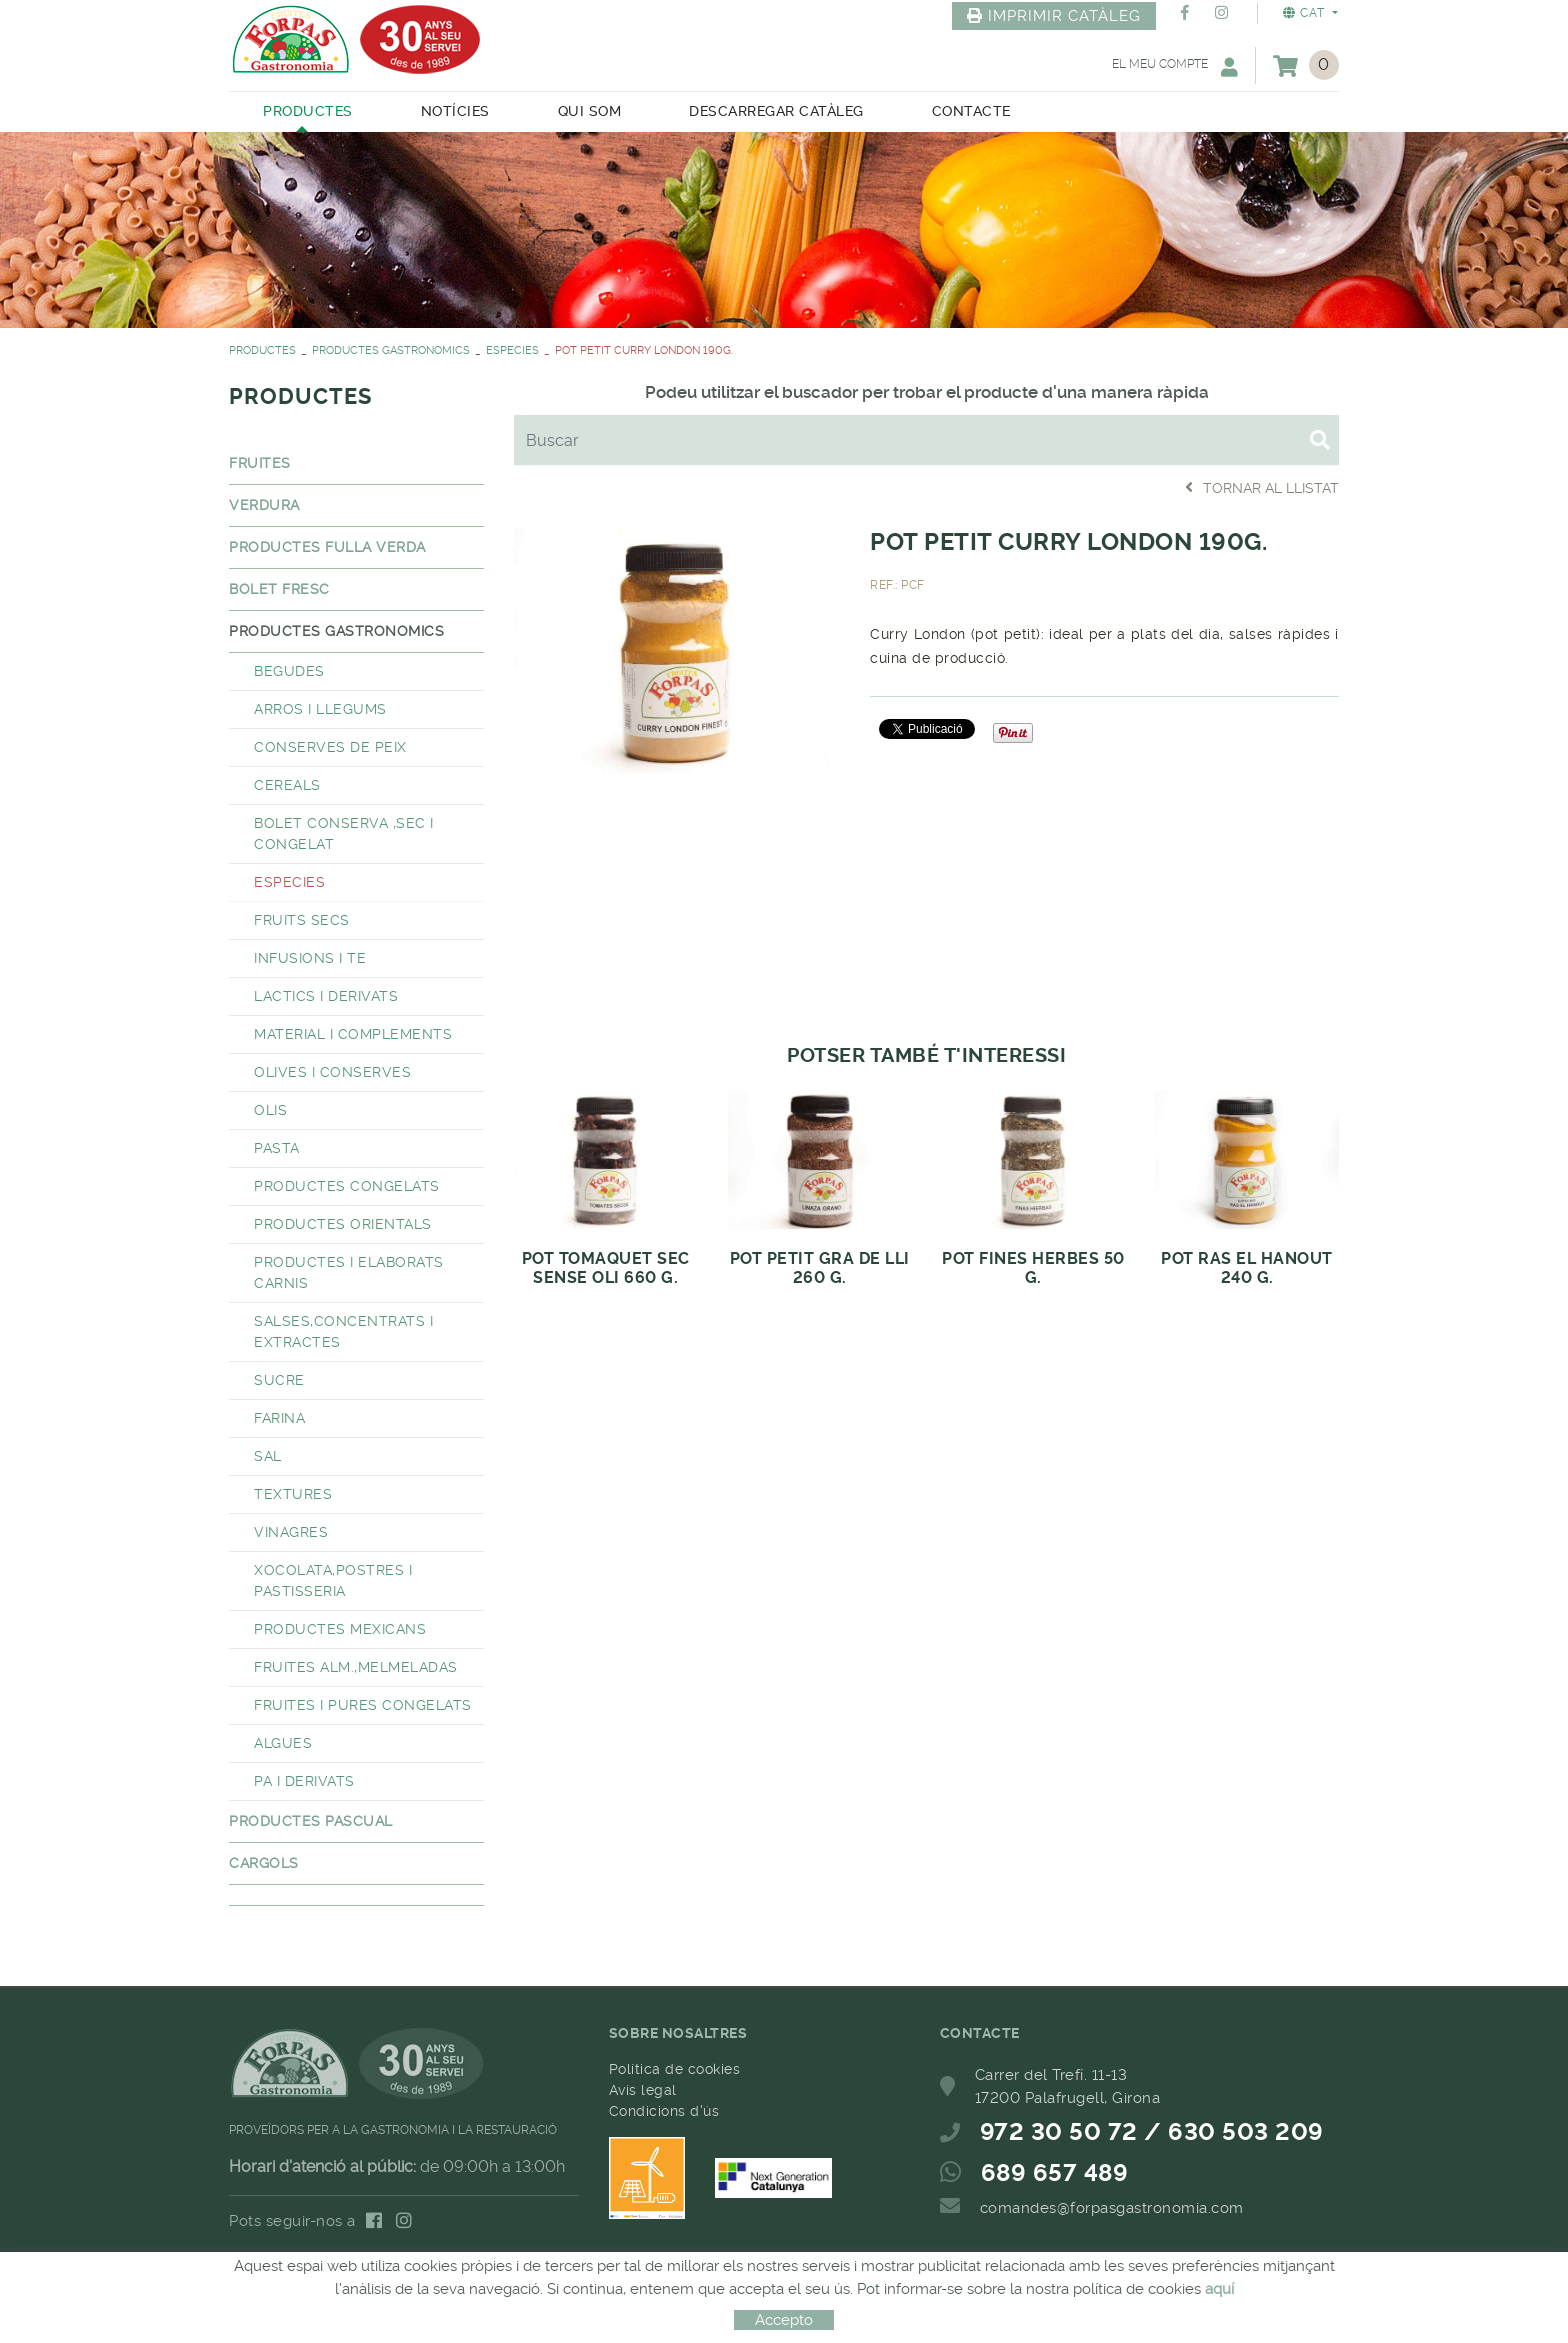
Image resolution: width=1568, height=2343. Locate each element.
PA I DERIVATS (304, 1781)
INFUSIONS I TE (310, 958)
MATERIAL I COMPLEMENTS (353, 1034)
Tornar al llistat (1262, 487)
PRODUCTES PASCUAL (311, 1821)
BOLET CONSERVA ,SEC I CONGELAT (344, 833)
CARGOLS (264, 1863)
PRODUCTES (262, 350)
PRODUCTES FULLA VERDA (327, 547)
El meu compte (1175, 66)
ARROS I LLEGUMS (320, 709)
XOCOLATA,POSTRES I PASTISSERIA (333, 1580)
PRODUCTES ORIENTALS (343, 1224)
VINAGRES (291, 1532)
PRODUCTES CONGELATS (347, 1186)
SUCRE (279, 1380)
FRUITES (260, 463)
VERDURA (264, 505)
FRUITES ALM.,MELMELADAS (356, 1667)
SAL (268, 1456)
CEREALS (287, 785)
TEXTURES (293, 1494)
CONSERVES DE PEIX (330, 747)
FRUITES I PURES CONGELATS (363, 1705)
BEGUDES (289, 671)
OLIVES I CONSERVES (332, 1072)
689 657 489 (1055, 2173)
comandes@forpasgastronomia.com (1112, 2208)
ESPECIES (512, 350)
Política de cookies (675, 2069)
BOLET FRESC (279, 589)
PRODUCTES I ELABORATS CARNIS (349, 1272)
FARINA (279, 1418)
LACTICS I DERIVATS (326, 996)
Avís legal (643, 2090)
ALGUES (283, 1743)
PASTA (277, 1148)
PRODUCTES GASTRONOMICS (391, 350)
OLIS (270, 1110)
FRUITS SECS (302, 920)
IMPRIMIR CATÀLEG (1054, 16)
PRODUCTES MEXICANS (340, 1629)
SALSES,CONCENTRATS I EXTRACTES (343, 1331)
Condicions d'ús (664, 2111)
